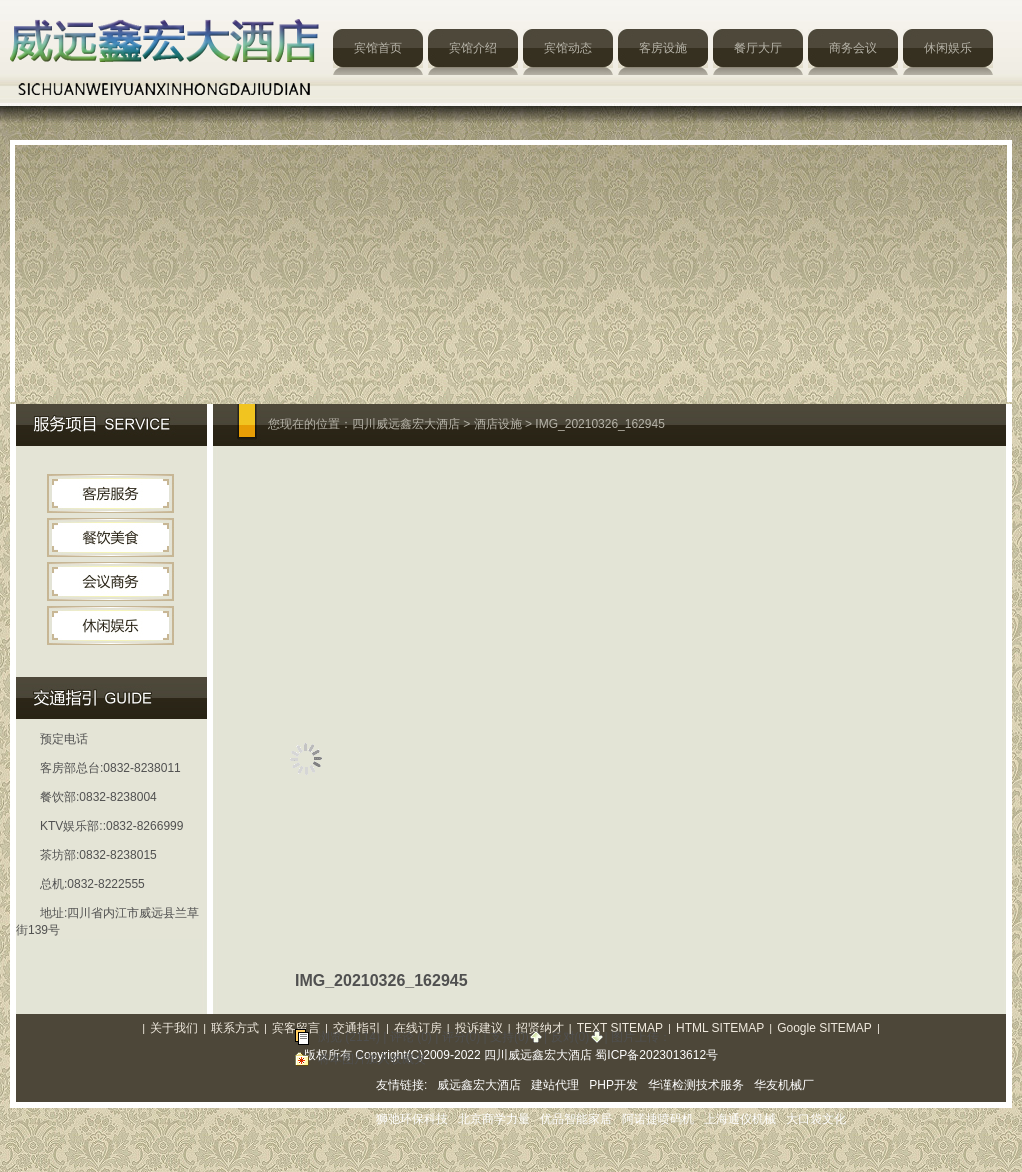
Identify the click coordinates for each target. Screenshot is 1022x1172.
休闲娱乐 (948, 48)
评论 (402, 1037)
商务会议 (853, 48)
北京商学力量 (494, 1119)
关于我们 (174, 1028)
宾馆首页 (378, 48)
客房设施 (663, 48)
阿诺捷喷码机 (658, 1119)
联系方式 (235, 1028)
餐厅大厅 (758, 48)
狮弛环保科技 (412, 1119)
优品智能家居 (576, 1119)
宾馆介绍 (473, 48)
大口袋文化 (816, 1119)
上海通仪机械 (740, 1119)
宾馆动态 (568, 48)
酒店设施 (498, 424)
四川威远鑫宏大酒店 (406, 424)
